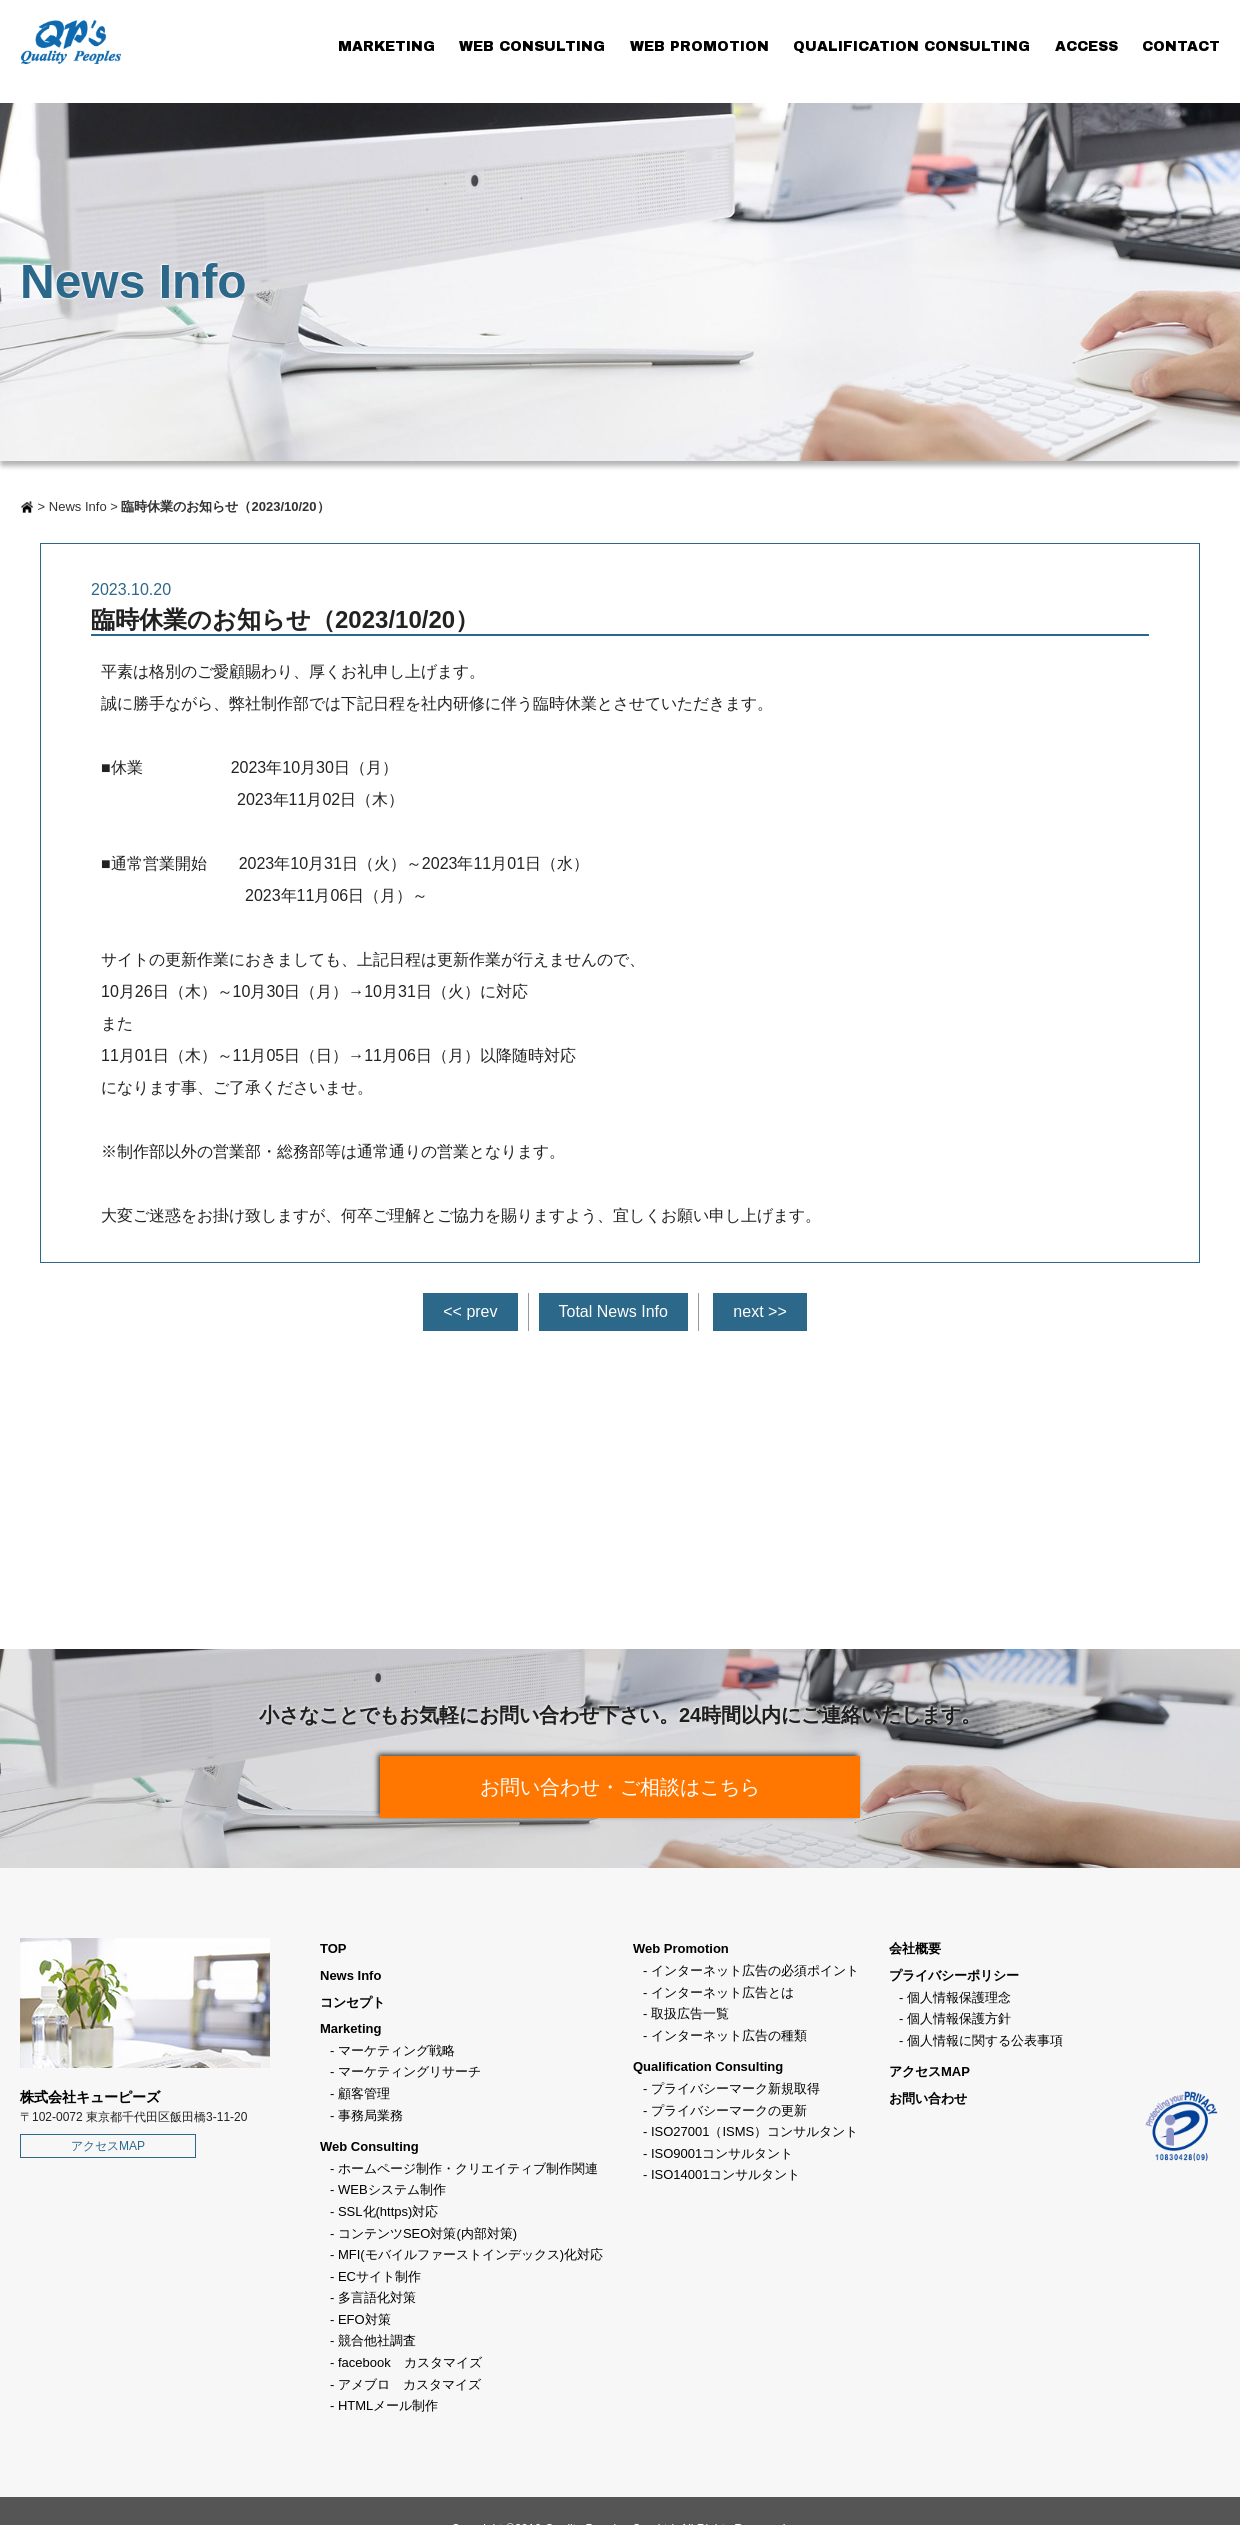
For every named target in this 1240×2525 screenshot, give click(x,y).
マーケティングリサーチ (409, 2071)
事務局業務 (370, 2115)
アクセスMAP (108, 2146)
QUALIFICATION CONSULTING (911, 46)
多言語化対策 (377, 2297)
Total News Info (613, 1311)
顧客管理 (364, 2093)
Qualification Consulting (708, 2066)
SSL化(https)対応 (388, 2211)
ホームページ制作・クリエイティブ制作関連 (468, 2168)
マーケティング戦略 (396, 2050)
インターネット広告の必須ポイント (755, 1970)
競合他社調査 (377, 2340)
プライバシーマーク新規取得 (735, 2088)
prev (481, 1311)
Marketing (350, 2028)
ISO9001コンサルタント (722, 2153)
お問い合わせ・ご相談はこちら (620, 1787)
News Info (78, 506)
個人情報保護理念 (959, 1997)
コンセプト (352, 2002)
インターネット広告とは (722, 1992)
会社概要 (915, 1948)
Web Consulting (369, 2146)
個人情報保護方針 (959, 2018)
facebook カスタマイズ (410, 2362)
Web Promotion (681, 1948)
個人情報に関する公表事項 (985, 2040)
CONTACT (1181, 46)
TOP (333, 1948)
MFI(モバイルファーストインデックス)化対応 (470, 2254)
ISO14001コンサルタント (726, 2174)
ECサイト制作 (379, 2276)
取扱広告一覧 (690, 2013)
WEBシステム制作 (392, 2189)
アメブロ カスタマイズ (409, 2384)
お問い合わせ (928, 2098)
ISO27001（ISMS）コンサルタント (754, 2131)
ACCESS (1086, 46)
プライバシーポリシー (954, 1975)
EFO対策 (364, 2319)
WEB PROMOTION (699, 46)
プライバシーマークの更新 (729, 2110)
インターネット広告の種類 (729, 2035)
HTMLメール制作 (388, 2405)
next (748, 1311)
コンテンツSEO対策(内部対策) (427, 2233)
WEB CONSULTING (532, 46)
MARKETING (386, 46)
